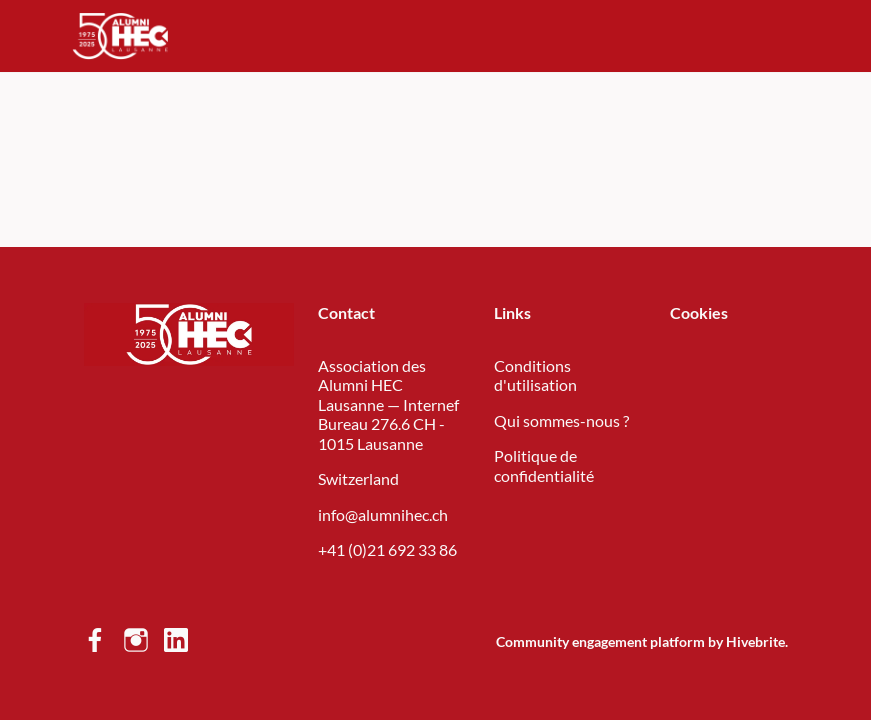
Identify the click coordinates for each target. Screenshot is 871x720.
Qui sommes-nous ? (561, 420)
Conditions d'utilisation (535, 375)
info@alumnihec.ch (383, 514)
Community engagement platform (600, 641)
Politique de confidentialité (544, 465)
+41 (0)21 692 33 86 (387, 549)
